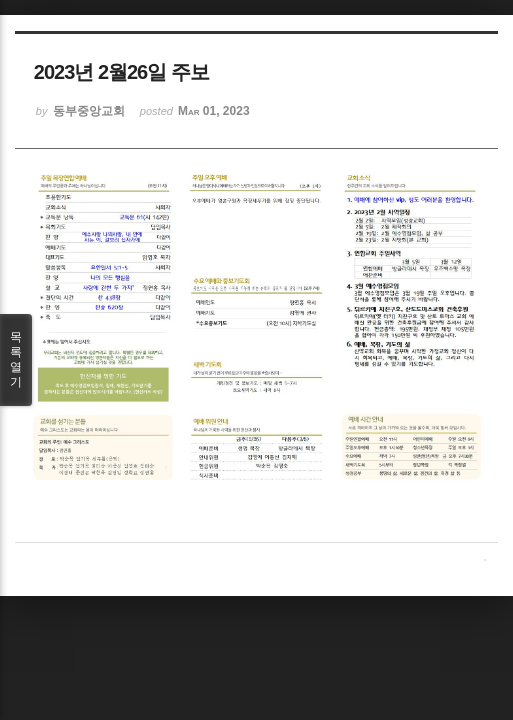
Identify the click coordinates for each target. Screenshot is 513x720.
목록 (16, 360)
